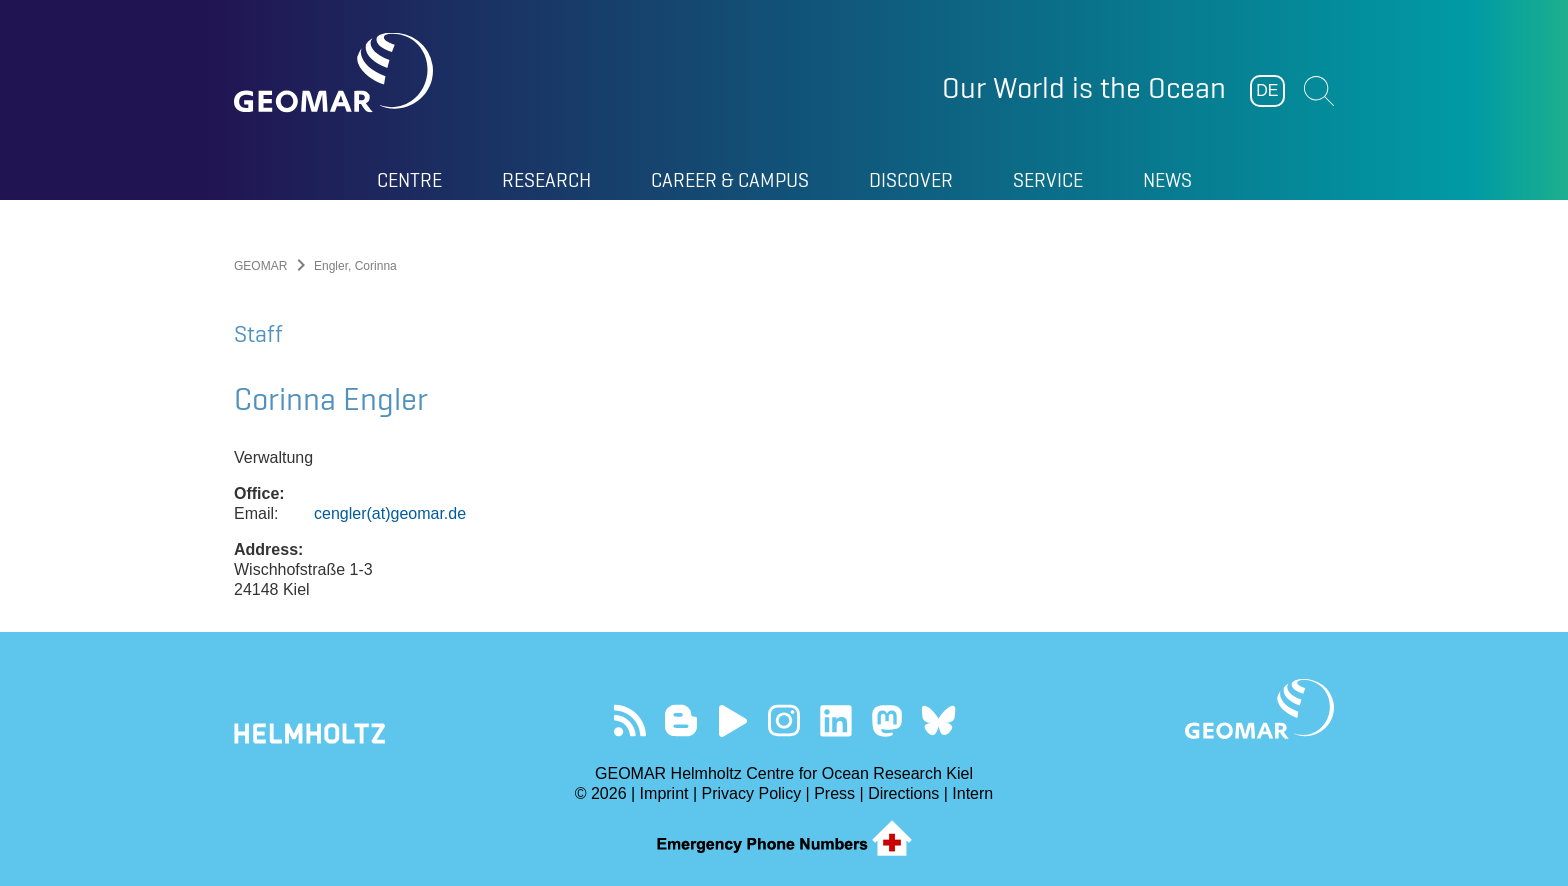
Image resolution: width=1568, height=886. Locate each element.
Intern (972, 793)
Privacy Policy (752, 793)
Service (1048, 180)
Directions (903, 793)
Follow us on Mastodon (886, 720)
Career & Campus (730, 180)
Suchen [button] (1319, 91)
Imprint (664, 793)
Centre (409, 180)
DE (1267, 90)
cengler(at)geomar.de (390, 513)
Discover (911, 180)
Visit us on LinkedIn (835, 720)
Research (546, 180)
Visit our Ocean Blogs (681, 720)
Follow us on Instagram (784, 720)
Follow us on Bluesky (938, 720)
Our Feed (629, 720)
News (1167, 180)
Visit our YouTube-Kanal (732, 720)
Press (834, 793)
